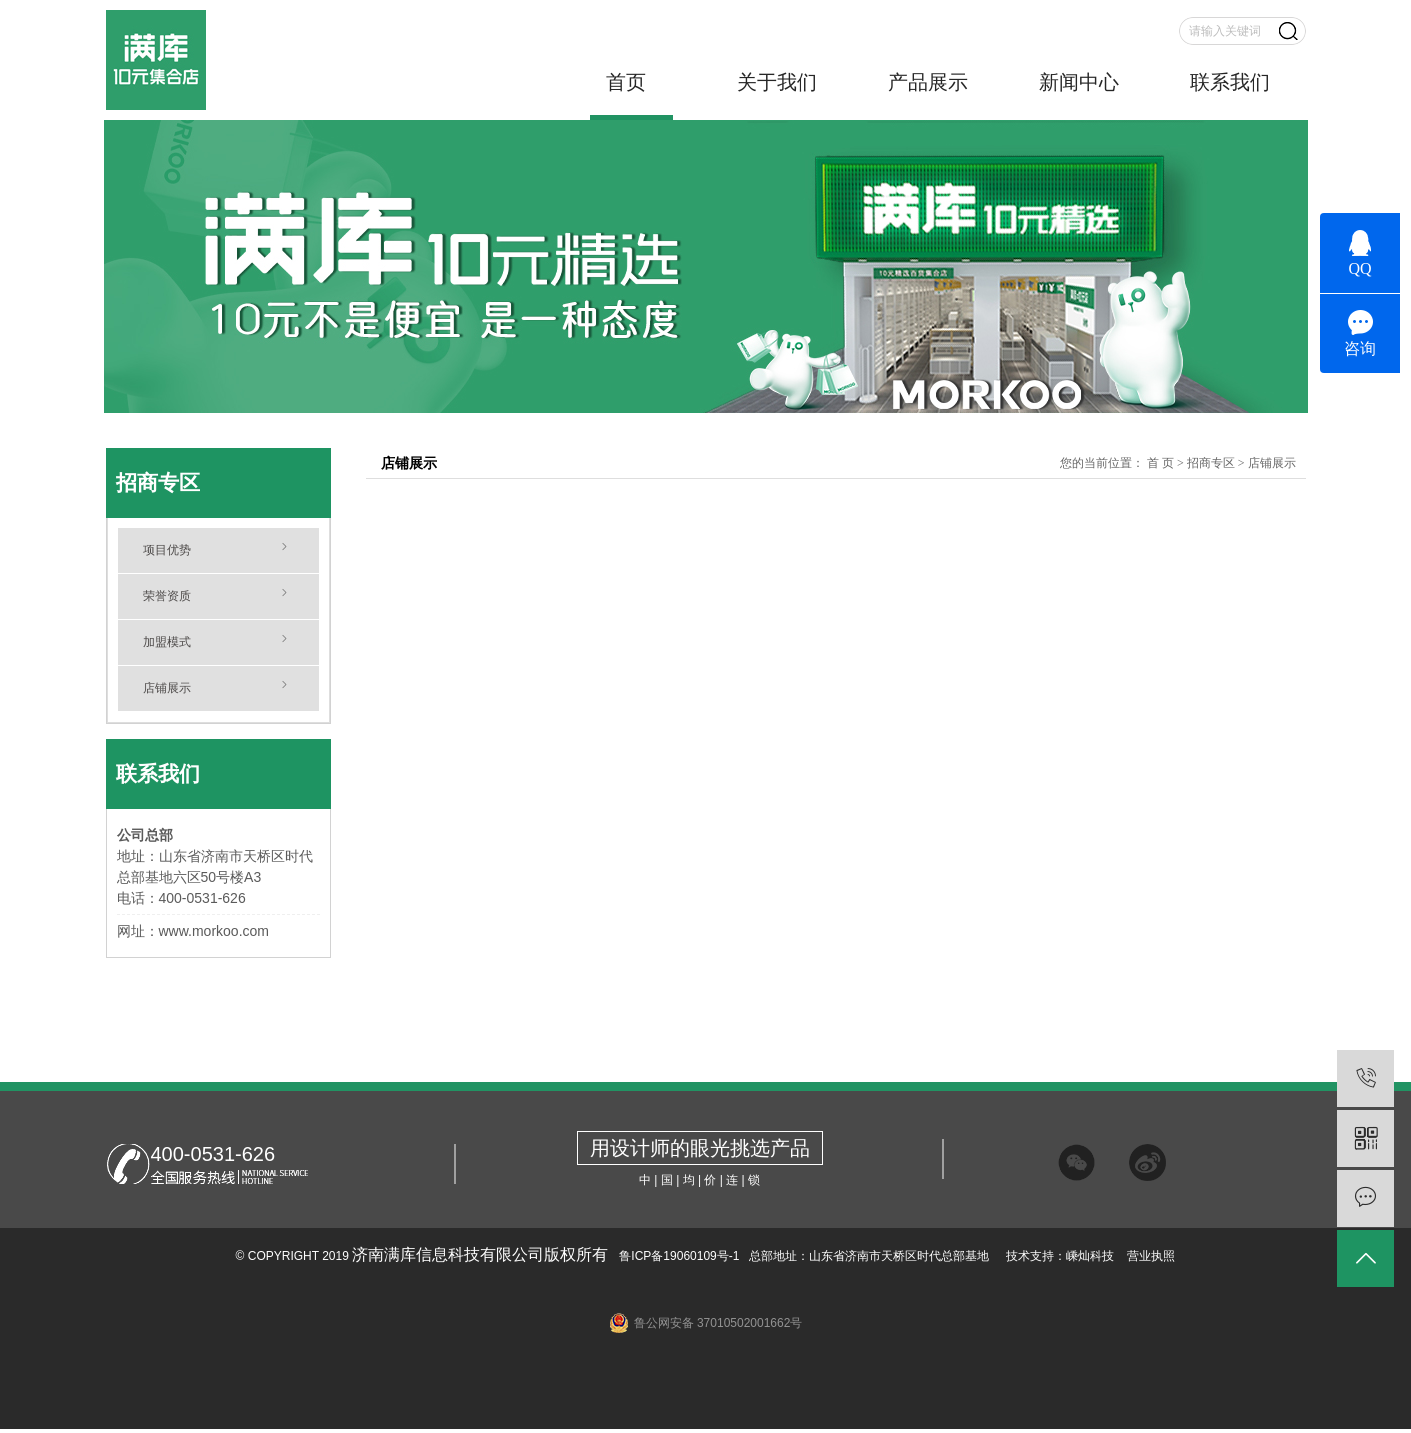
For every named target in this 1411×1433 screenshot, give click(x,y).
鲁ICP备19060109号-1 (677, 1256)
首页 (626, 82)
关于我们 (777, 82)
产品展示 (928, 82)
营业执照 (1151, 1256)
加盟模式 (167, 642)
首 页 (1160, 463)
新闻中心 (1079, 82)
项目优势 (167, 550)
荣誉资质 (167, 596)
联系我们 (1230, 82)
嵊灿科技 (1090, 1256)
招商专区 (1211, 463)
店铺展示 (167, 688)
